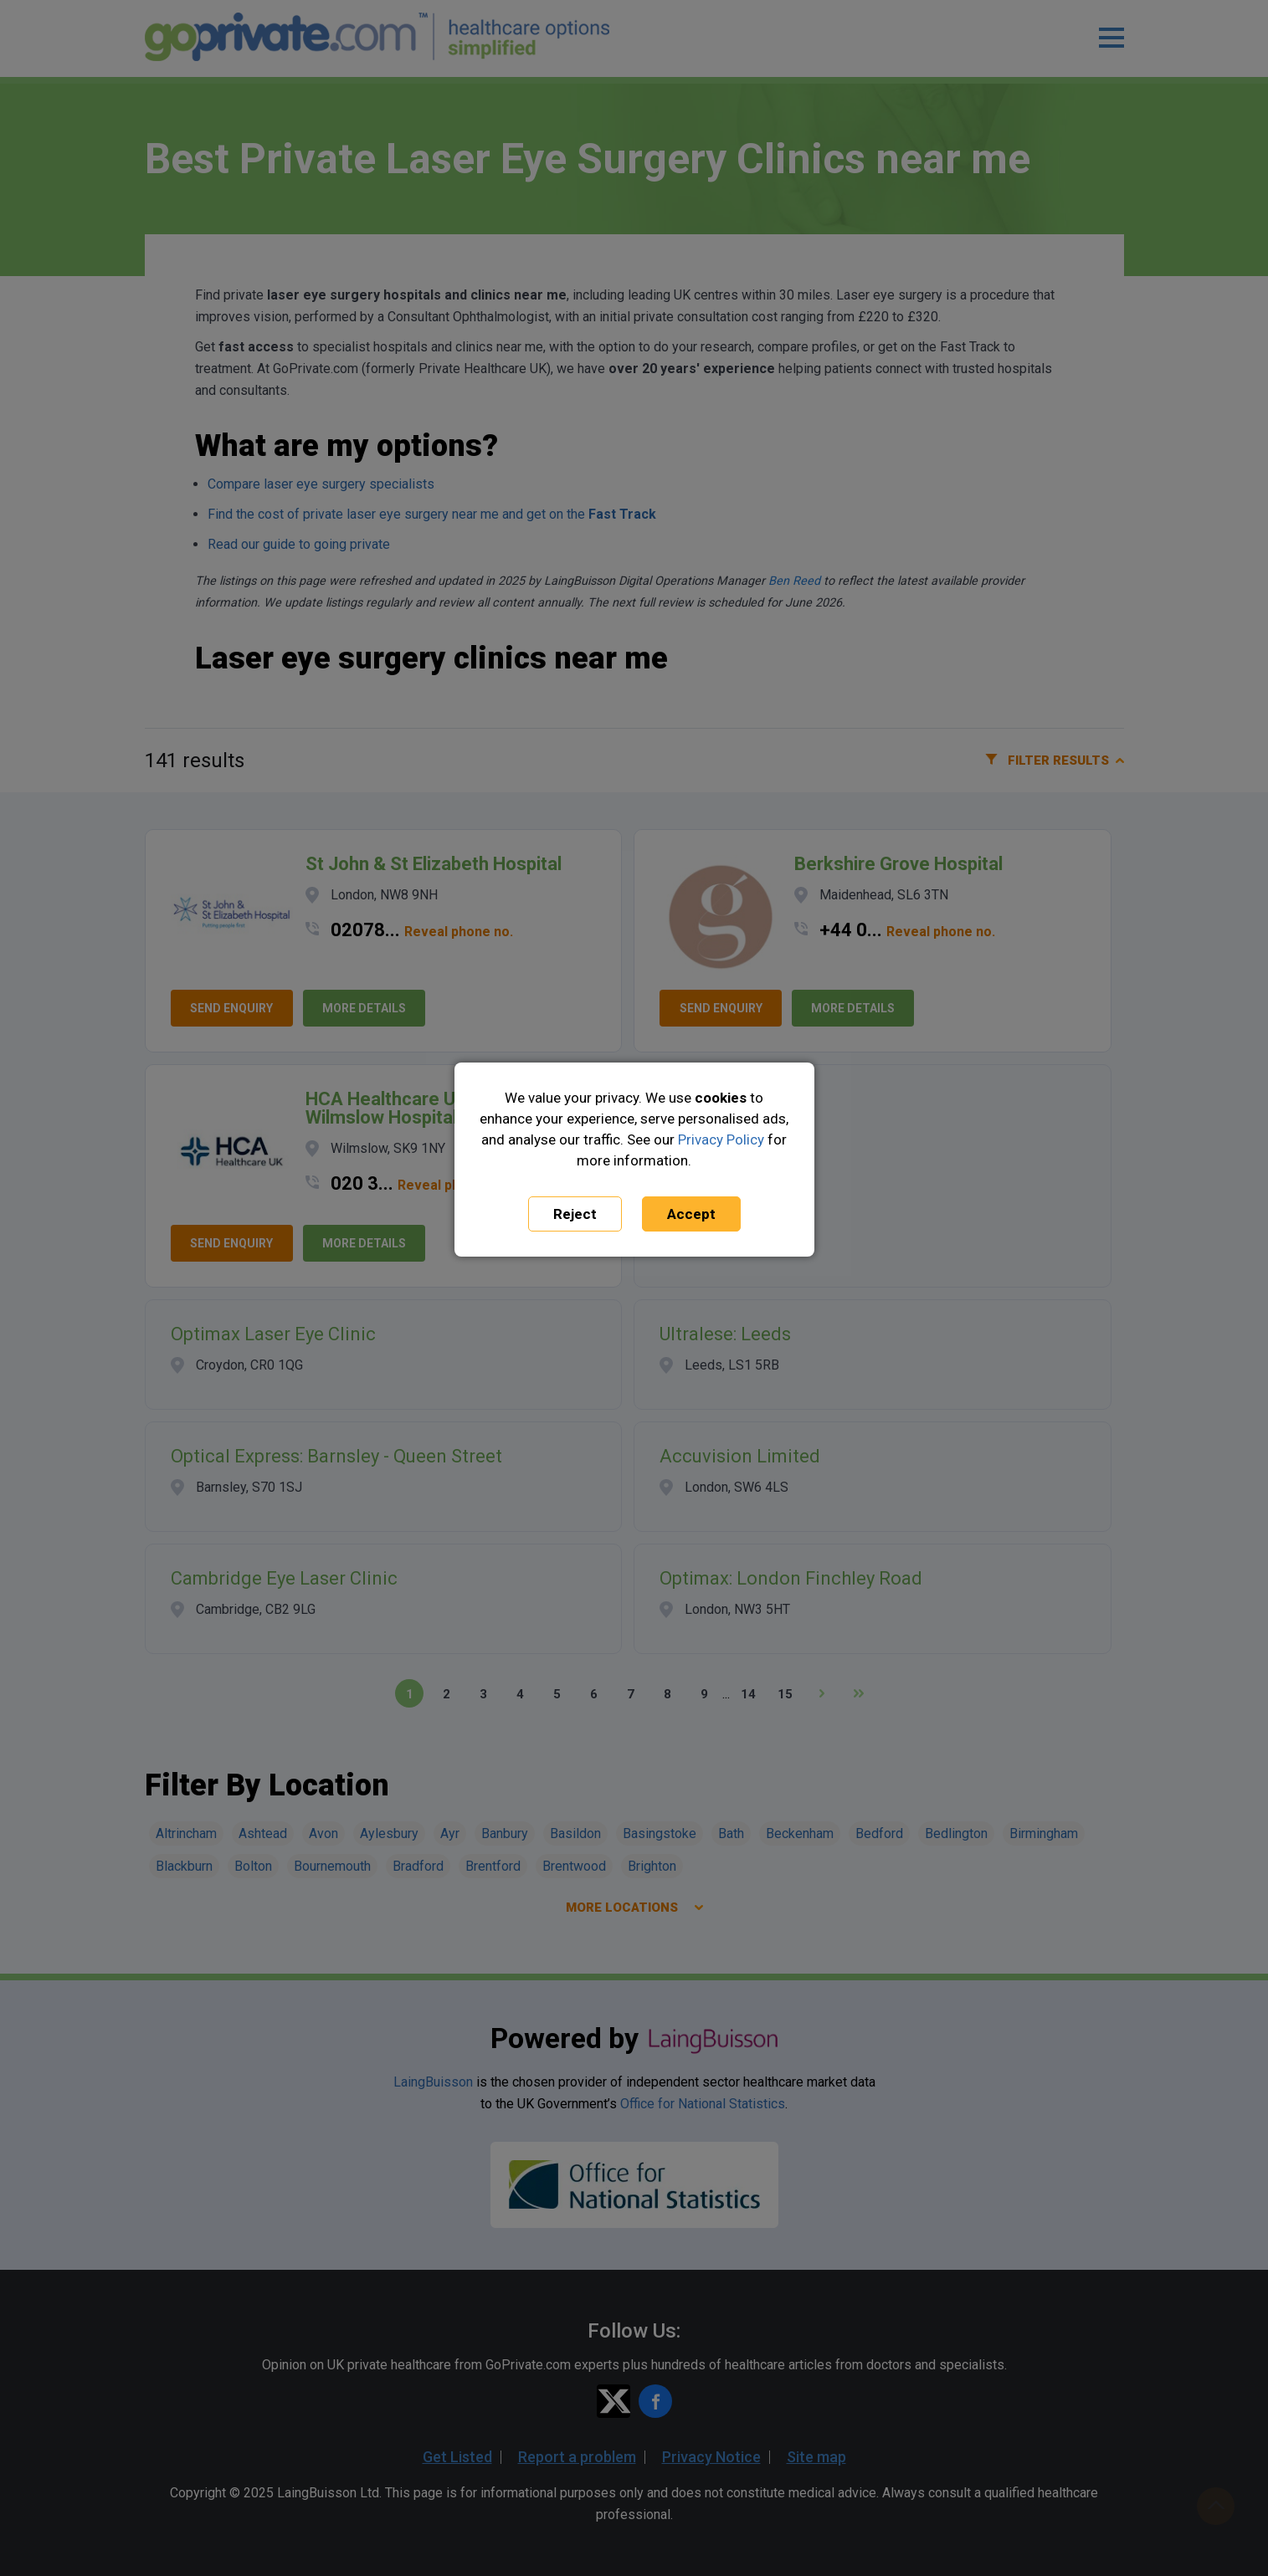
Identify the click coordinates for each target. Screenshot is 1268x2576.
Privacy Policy (721, 1139)
